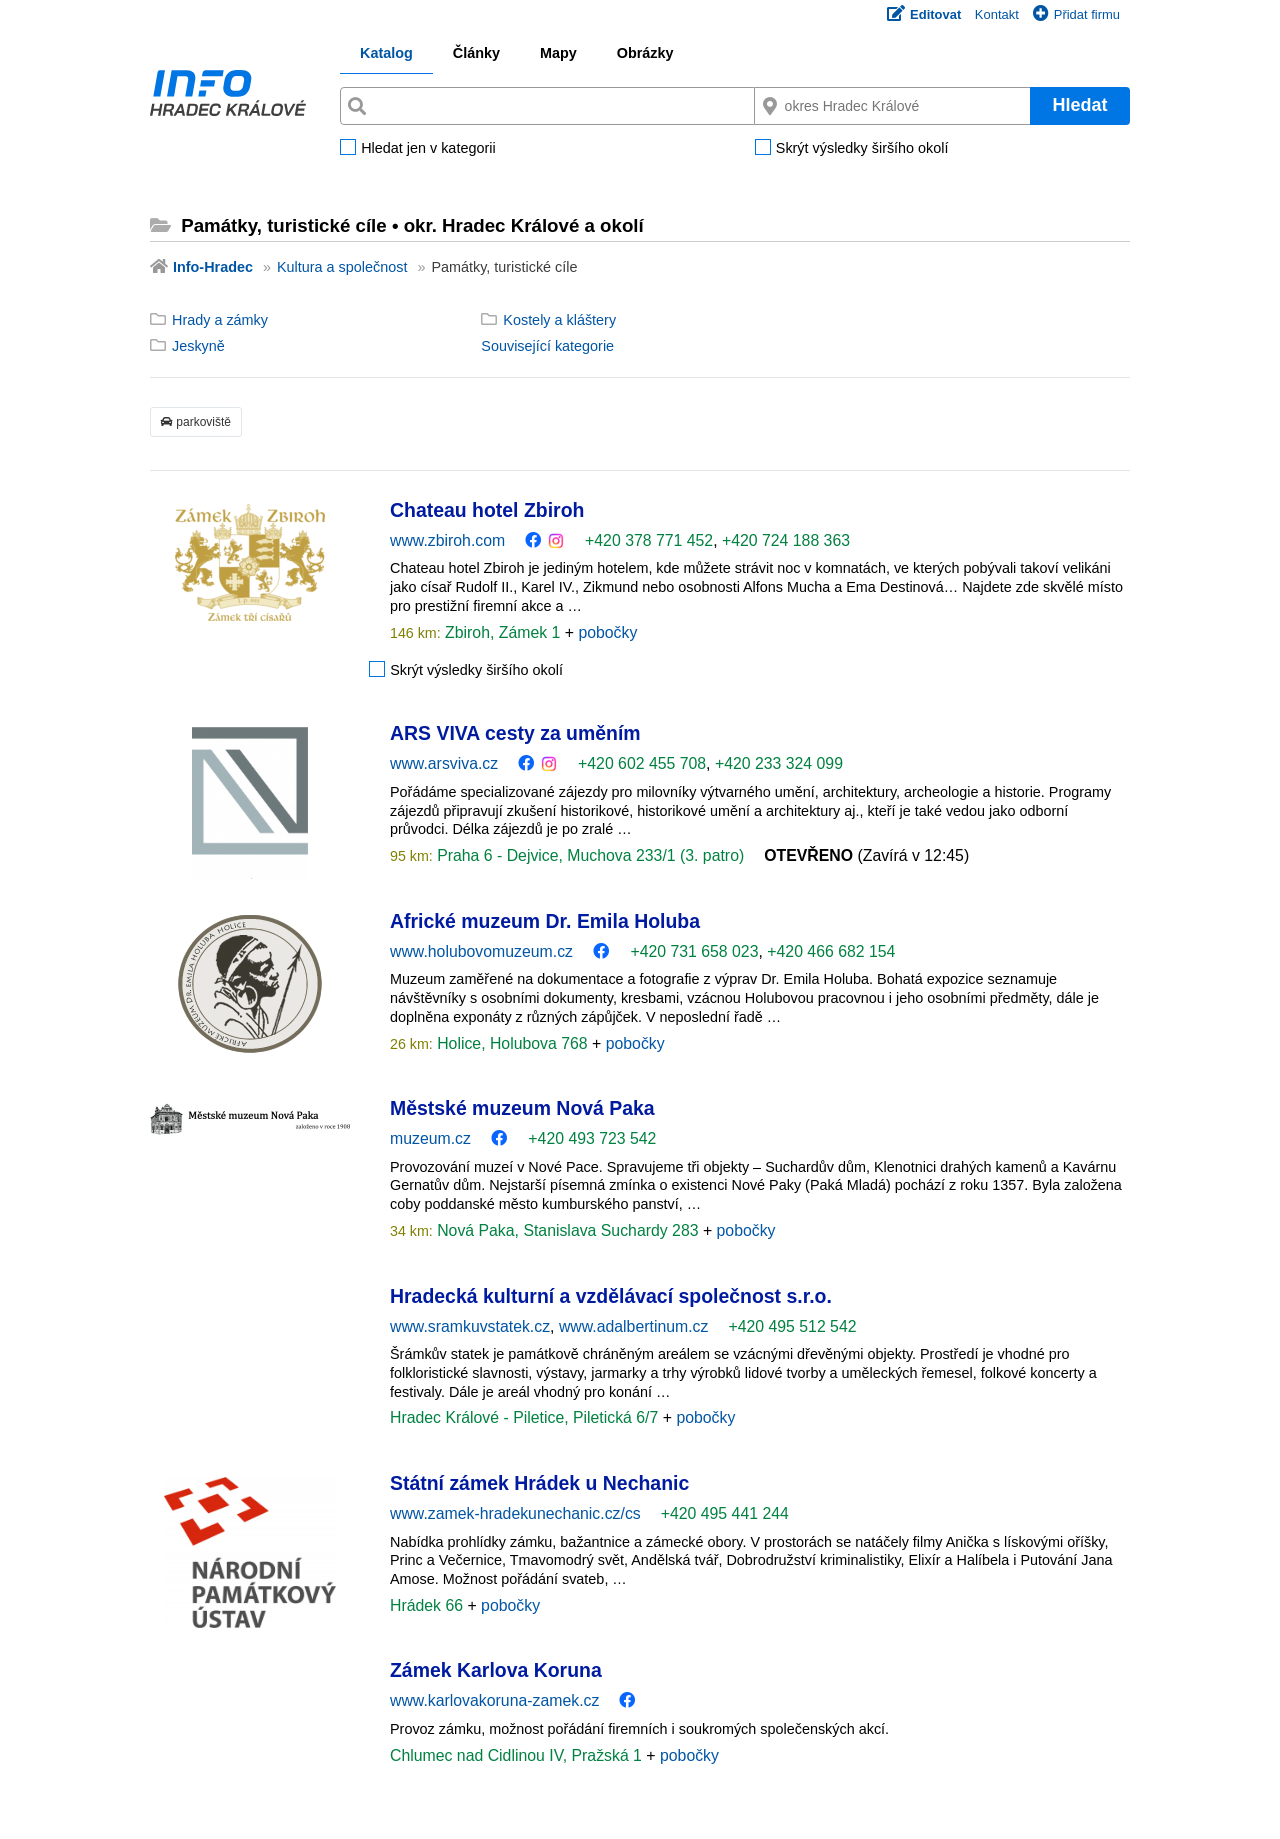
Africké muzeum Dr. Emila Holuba (545, 921)
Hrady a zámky (220, 320)
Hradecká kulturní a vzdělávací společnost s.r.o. (611, 1296)
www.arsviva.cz (444, 763)
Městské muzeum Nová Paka (522, 1108)
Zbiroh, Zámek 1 (503, 632)
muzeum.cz (430, 1138)
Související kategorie (547, 346)
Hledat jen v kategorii (428, 149)
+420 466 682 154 (831, 951)
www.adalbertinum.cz (634, 1326)
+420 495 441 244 (725, 1513)
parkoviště (196, 422)
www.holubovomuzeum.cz (481, 951)
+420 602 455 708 (642, 763)
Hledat (1079, 105)
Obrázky (645, 53)
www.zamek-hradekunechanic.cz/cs (515, 1513)
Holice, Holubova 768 (512, 1043)
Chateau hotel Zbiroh (487, 510)
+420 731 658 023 (694, 951)
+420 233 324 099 (779, 763)
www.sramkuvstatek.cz (470, 1326)
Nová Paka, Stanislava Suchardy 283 (568, 1230)
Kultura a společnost (342, 267)
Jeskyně (198, 346)
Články (476, 53)
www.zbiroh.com (447, 540)
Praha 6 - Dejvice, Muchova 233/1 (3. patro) (588, 855)
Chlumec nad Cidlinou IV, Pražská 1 (518, 1755)
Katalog (386, 53)
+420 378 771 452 (649, 540)
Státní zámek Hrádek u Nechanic (539, 1483)
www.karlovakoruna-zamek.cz (494, 1700)
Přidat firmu (1076, 14)
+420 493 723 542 (592, 1138)
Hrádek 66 (428, 1605)
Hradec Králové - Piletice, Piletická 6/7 (526, 1417)
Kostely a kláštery (559, 320)
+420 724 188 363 (786, 540)
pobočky (607, 632)
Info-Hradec (213, 267)
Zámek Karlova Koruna (496, 1670)
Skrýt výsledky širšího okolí (862, 149)
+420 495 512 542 (792, 1326)
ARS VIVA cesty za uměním (515, 733)
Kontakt (997, 14)
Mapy (558, 53)
